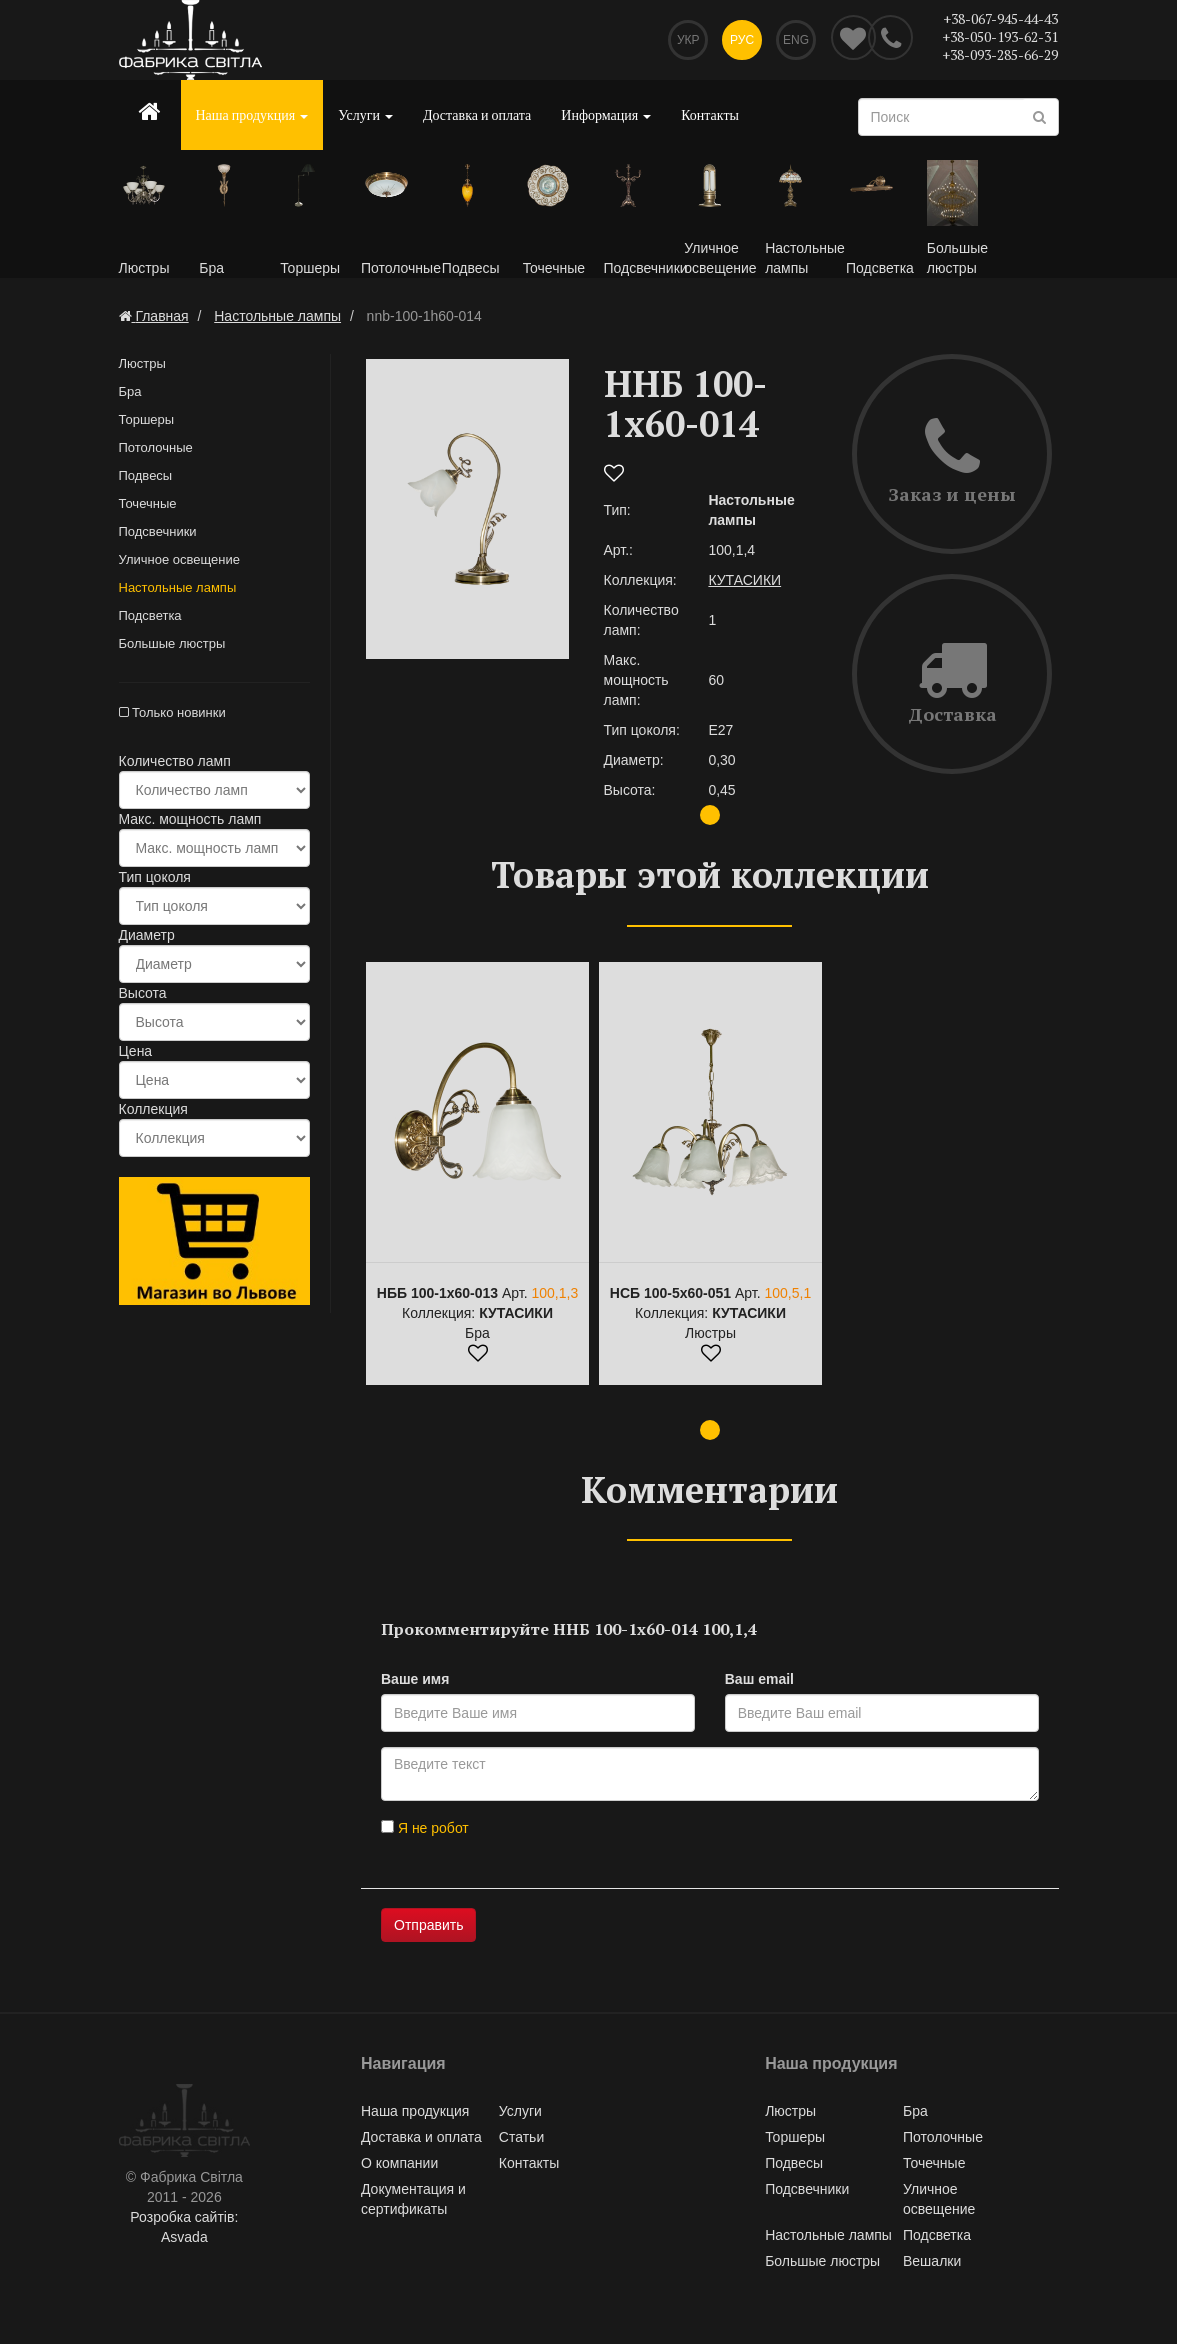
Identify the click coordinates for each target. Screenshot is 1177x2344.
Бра (130, 391)
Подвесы (146, 475)
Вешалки (932, 2261)
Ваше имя (415, 1679)
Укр (688, 40)
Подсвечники (158, 531)
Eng (796, 40)
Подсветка (150, 615)
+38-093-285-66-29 (1000, 54)
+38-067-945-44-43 (1000, 18)
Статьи (521, 2137)
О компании (399, 2163)
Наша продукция (252, 114)
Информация (606, 114)
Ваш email (759, 1679)
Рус (742, 40)
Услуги (365, 114)
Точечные (148, 503)
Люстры (142, 363)
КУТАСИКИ (744, 580)
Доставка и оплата (477, 114)
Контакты (710, 114)
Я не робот (425, 1828)
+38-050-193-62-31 (1000, 36)
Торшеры (147, 419)
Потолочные (156, 447)
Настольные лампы (178, 587)
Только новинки (172, 712)
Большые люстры (172, 643)
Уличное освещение (179, 559)
